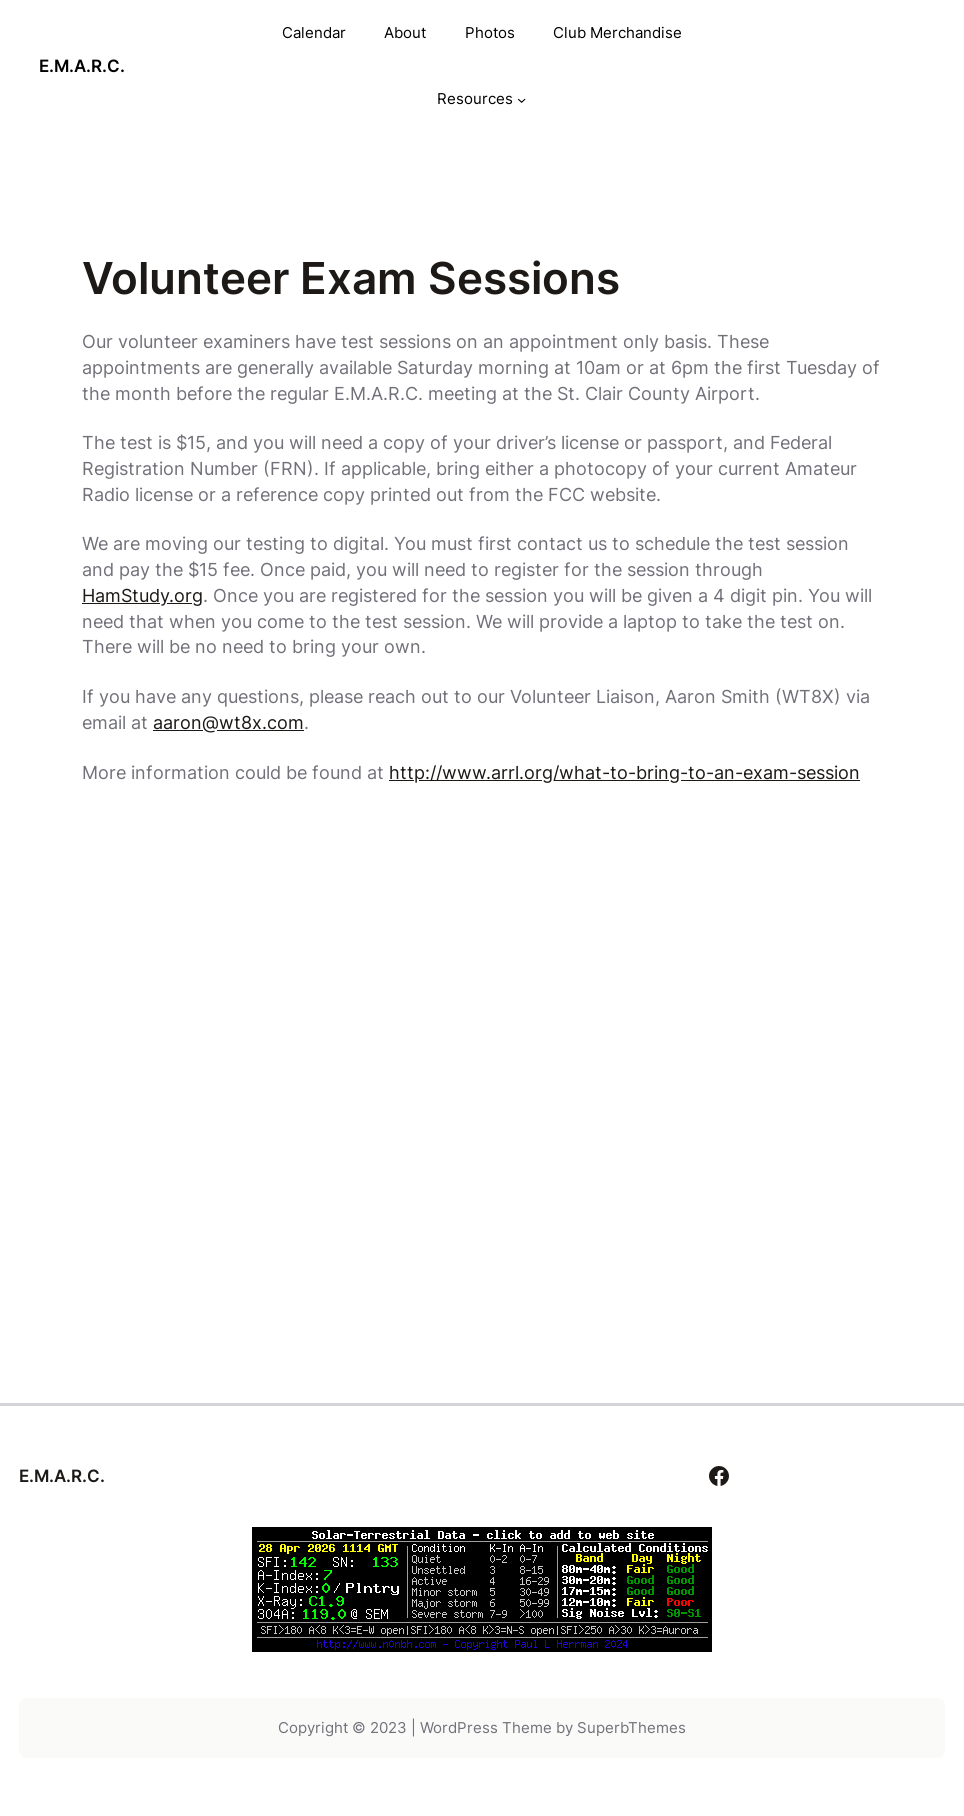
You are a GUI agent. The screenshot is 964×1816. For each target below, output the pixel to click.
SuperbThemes (631, 1727)
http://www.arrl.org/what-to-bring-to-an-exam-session (624, 772)
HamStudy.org (142, 595)
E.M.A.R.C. (82, 65)
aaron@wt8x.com (228, 722)
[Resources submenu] (521, 99)
